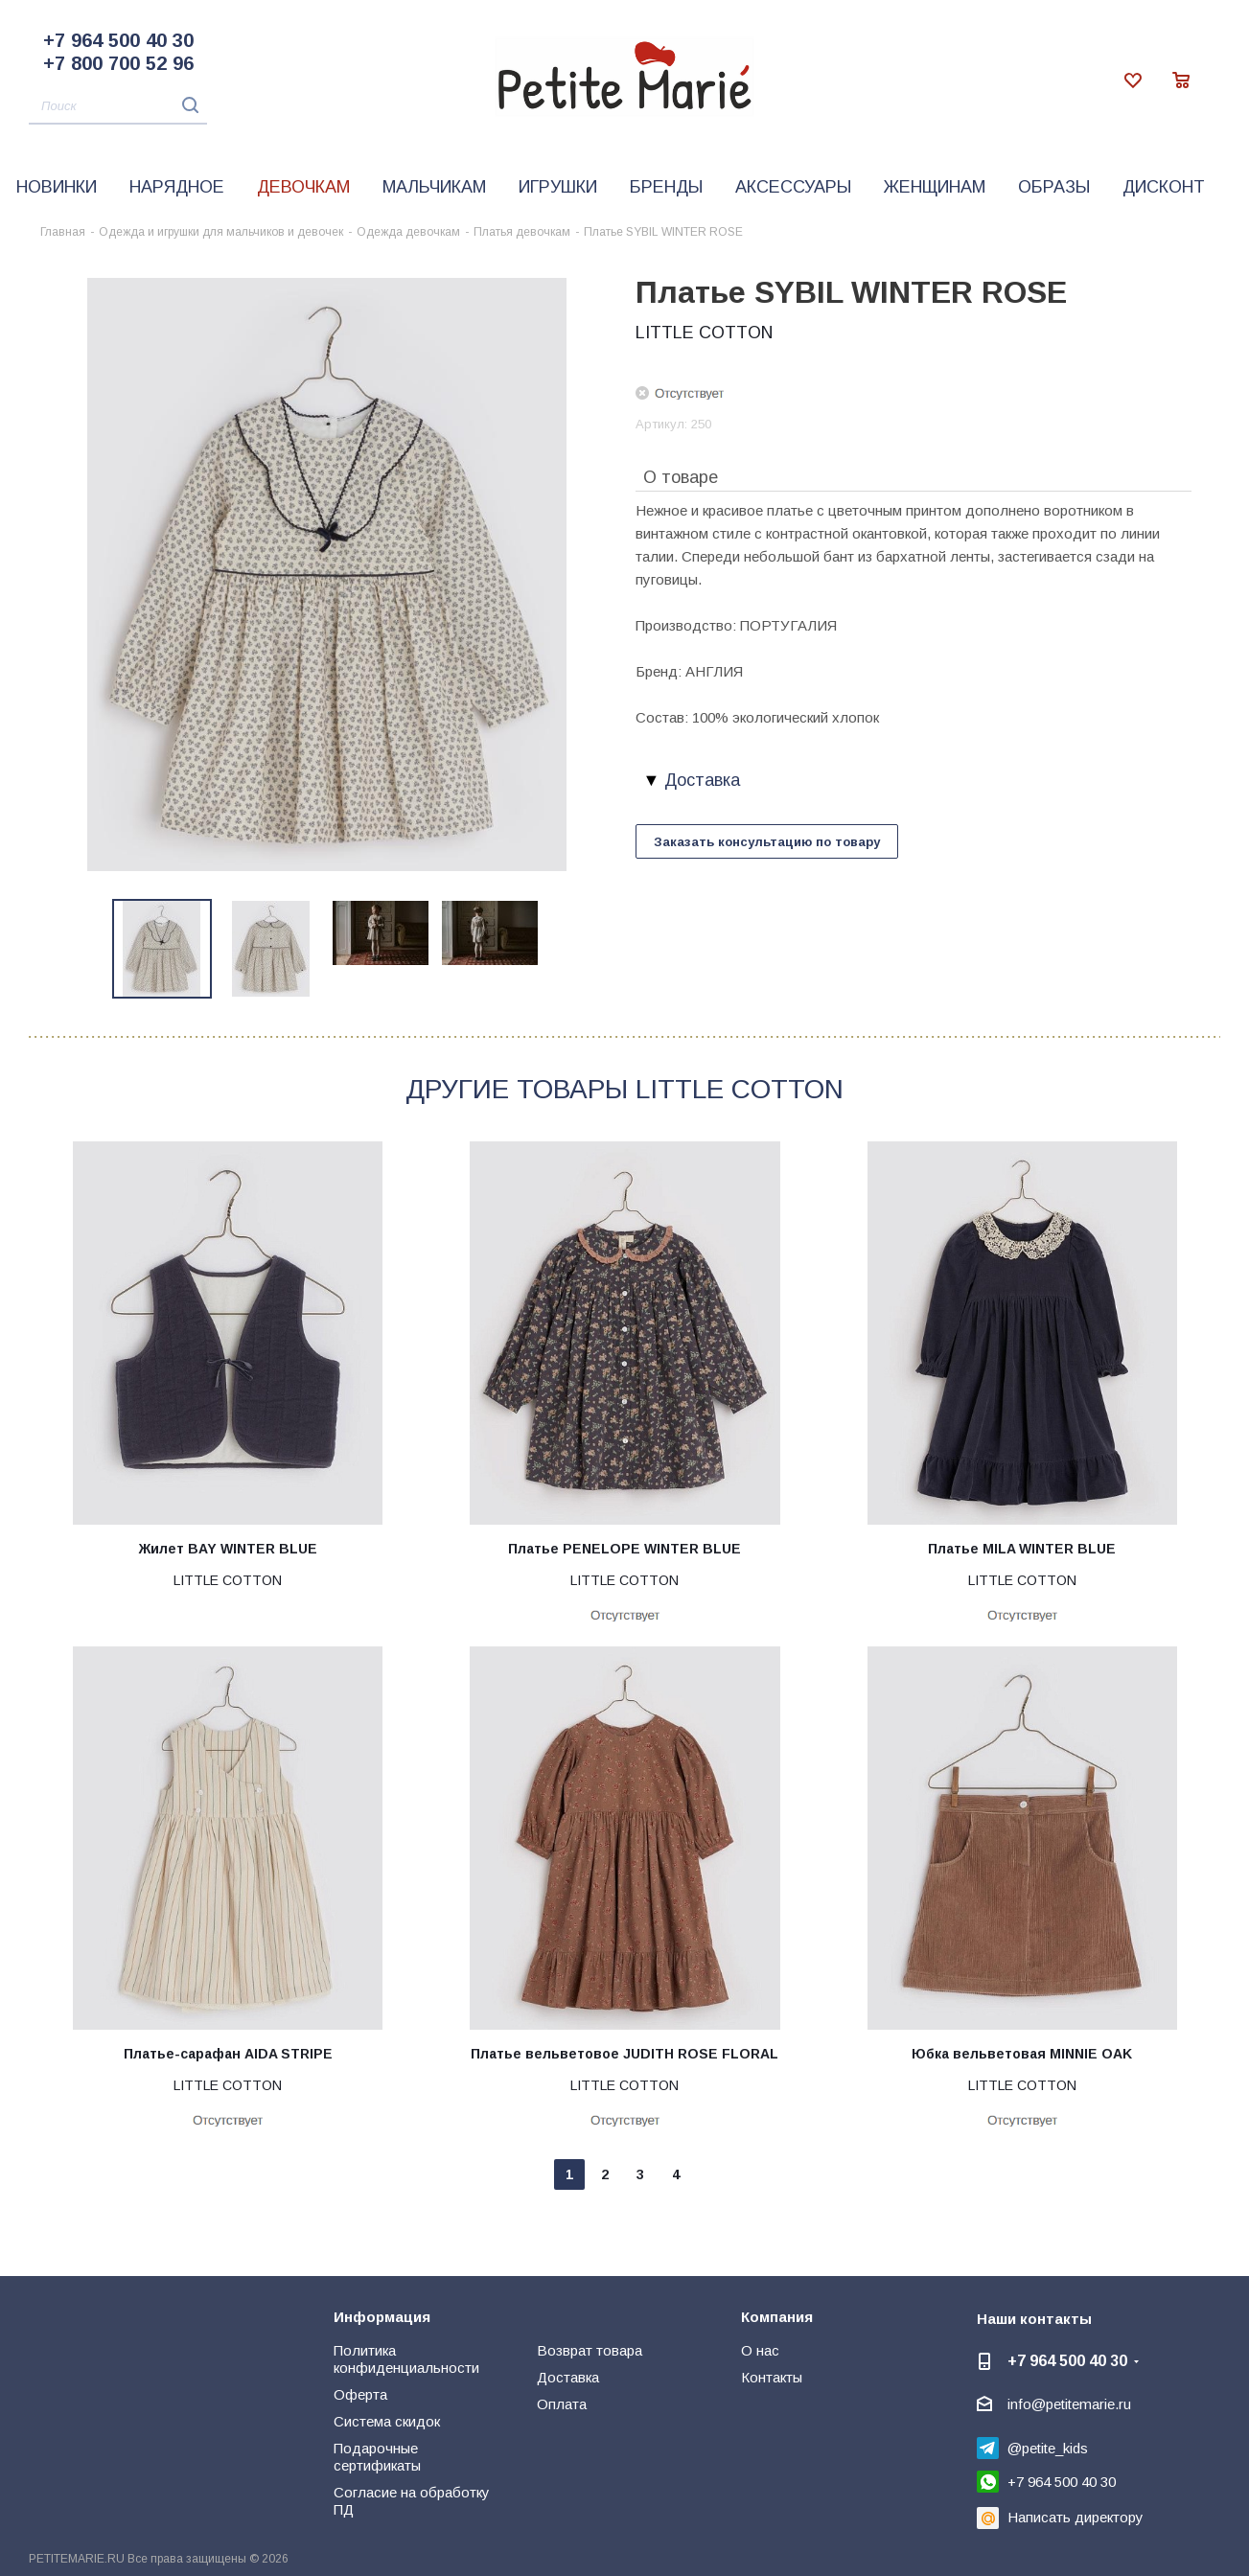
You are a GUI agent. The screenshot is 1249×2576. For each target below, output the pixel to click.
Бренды (666, 186)
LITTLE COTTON (704, 332)
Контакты (771, 2377)
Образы (1054, 186)
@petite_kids (1047, 2448)
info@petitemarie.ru (1069, 2404)
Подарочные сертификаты (377, 2456)
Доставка (568, 2377)
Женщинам (934, 186)
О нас (760, 2350)
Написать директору (1075, 2517)
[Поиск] (118, 107)
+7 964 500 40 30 (118, 40)
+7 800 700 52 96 (118, 63)
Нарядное (176, 186)
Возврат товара (589, 2350)
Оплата (562, 2404)
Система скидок (387, 2421)
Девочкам (303, 186)
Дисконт (1163, 186)
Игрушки (558, 186)
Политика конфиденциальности (406, 2359)
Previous (90, 949)
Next (562, 949)
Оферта (360, 2394)
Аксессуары (793, 186)
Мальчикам (434, 186)
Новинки (56, 186)
